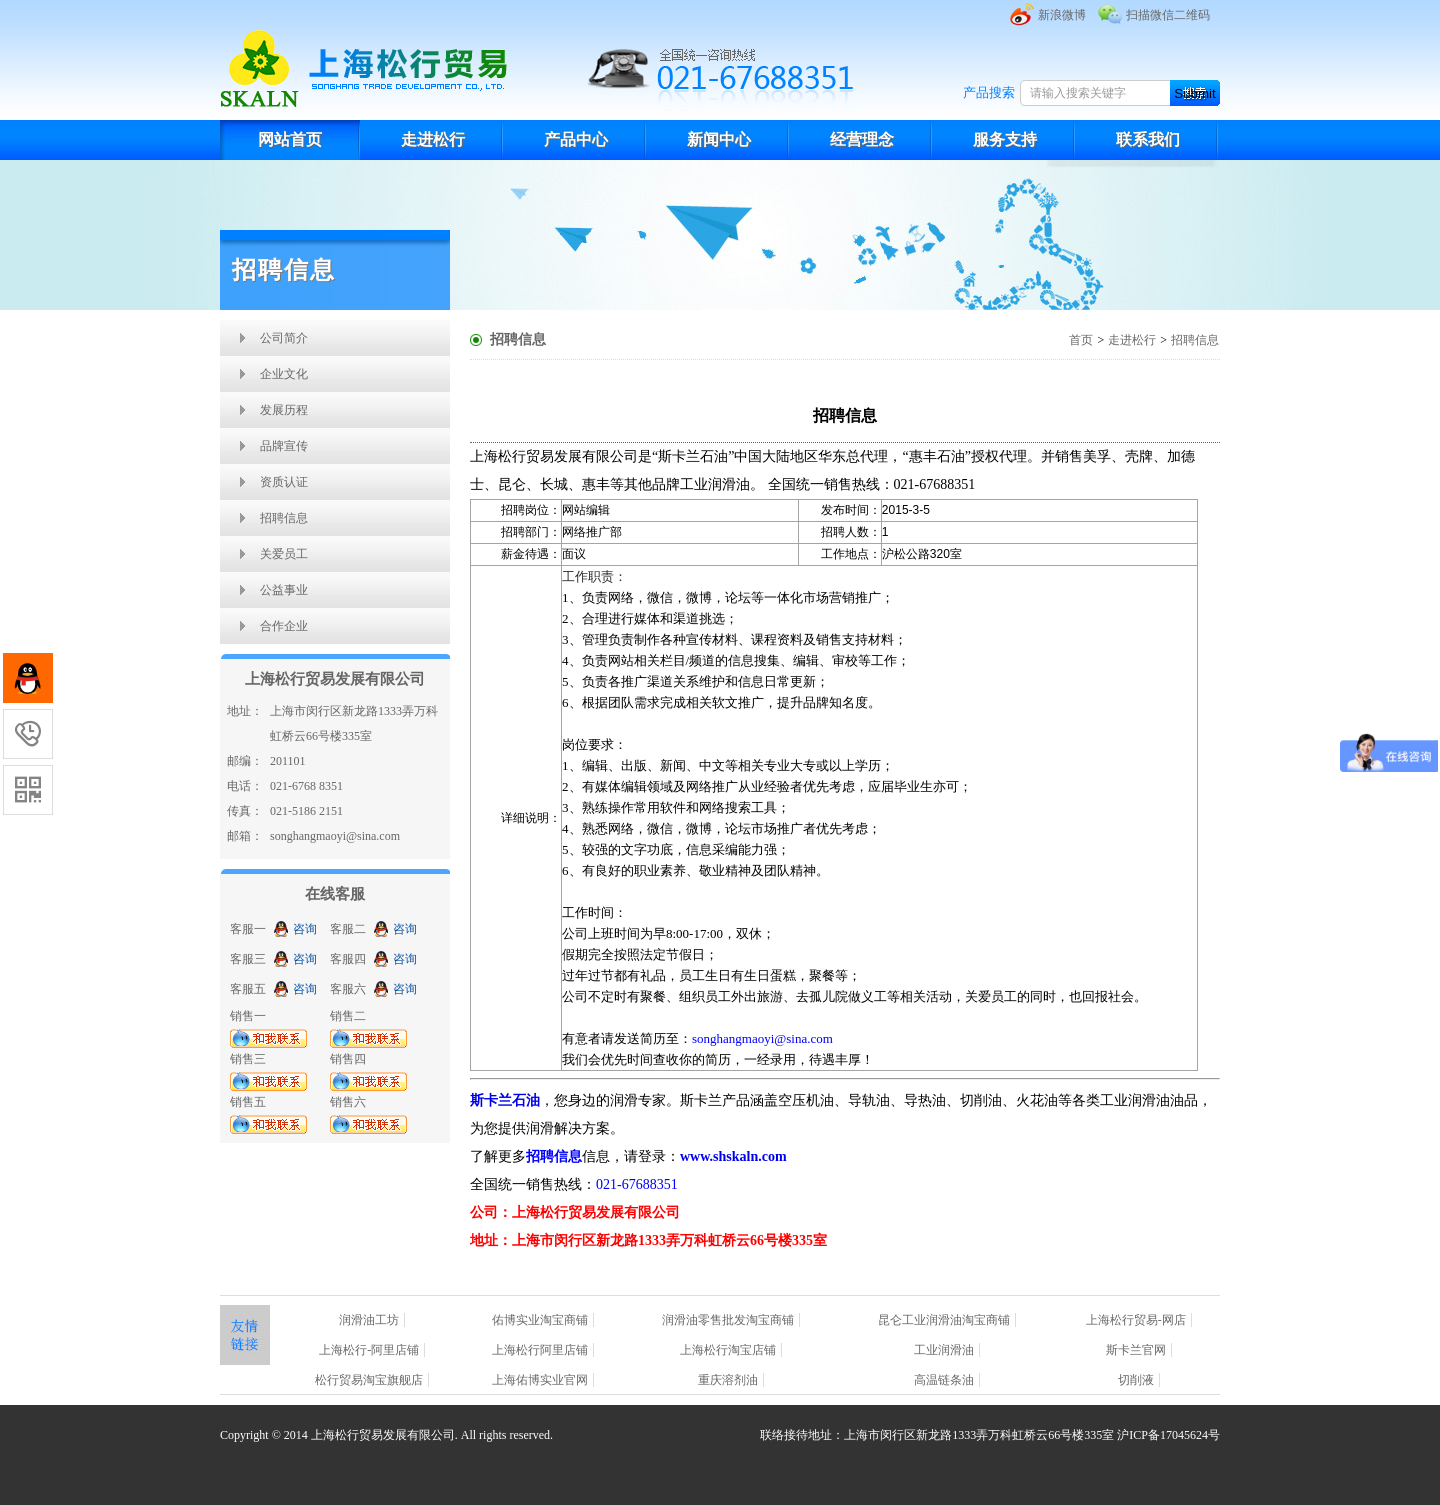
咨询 (305, 929)
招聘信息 (284, 518)
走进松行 (433, 139)
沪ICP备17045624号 (1168, 1435)
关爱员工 (284, 554)
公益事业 (284, 590)
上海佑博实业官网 (540, 1380)
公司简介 (284, 338)
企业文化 (284, 374)
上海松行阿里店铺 (540, 1350)
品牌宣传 (284, 446)
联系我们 (1148, 139)
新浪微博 (1062, 15)
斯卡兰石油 (505, 1100)
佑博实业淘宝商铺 (540, 1320)
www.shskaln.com (733, 1156)
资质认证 (284, 482)
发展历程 (284, 410)
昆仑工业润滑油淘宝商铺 (944, 1320)
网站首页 (290, 139)
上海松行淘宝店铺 (728, 1350)
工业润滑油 (944, 1350)
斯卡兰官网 (1136, 1350)
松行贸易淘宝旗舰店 (369, 1380)
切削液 (1136, 1380)
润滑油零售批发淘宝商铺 (728, 1320)
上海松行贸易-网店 (1136, 1320)
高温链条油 (944, 1380)
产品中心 (576, 139)
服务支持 (1005, 139)
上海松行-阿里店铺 (369, 1350)
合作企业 (284, 626)
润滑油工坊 (369, 1320)
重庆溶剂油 (728, 1380)
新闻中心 (719, 139)
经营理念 (862, 139)
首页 (1081, 340)
